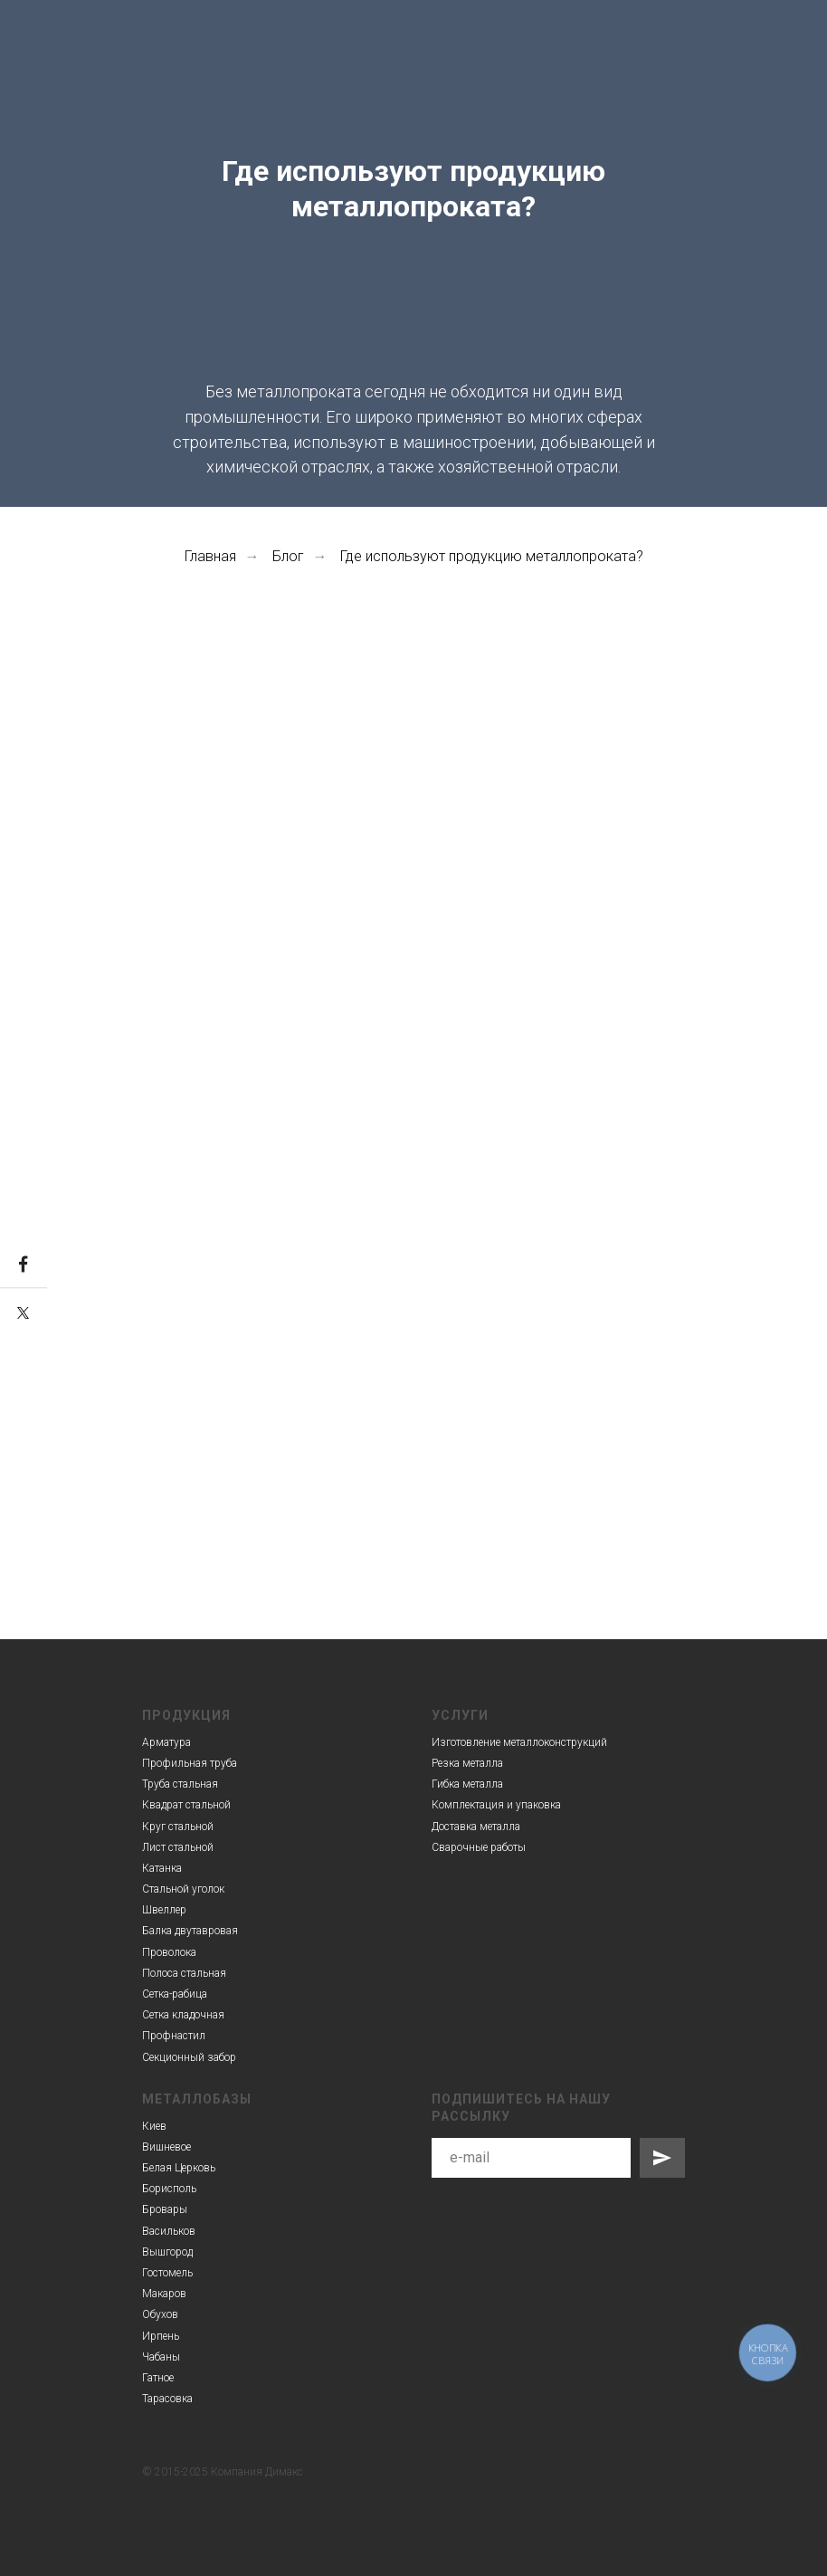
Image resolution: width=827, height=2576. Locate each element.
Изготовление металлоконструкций (519, 1742)
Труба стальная (180, 1784)
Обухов (160, 2314)
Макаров (164, 2293)
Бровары (164, 2209)
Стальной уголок (183, 1889)
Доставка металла (476, 1826)
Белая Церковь (178, 2167)
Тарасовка (167, 2398)
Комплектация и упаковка (496, 1804)
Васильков (168, 2231)
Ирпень (160, 2336)
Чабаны (161, 2357)
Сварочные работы (479, 1847)
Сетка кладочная (183, 2014)
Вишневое (166, 2147)
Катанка (162, 1868)
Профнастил (173, 2035)
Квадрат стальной (186, 1804)
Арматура (166, 1742)
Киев (154, 2126)
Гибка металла (467, 1784)
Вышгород (167, 2252)
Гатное (158, 2377)
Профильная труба (189, 1763)
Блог (288, 556)
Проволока (169, 1952)
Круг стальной (178, 1826)
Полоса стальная (184, 1973)
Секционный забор (189, 2057)
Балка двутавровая (190, 1930)
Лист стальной (178, 1847)
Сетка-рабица (174, 1994)
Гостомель (167, 2272)
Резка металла (467, 1763)
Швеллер (164, 1909)
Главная (210, 556)
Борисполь (169, 2188)
